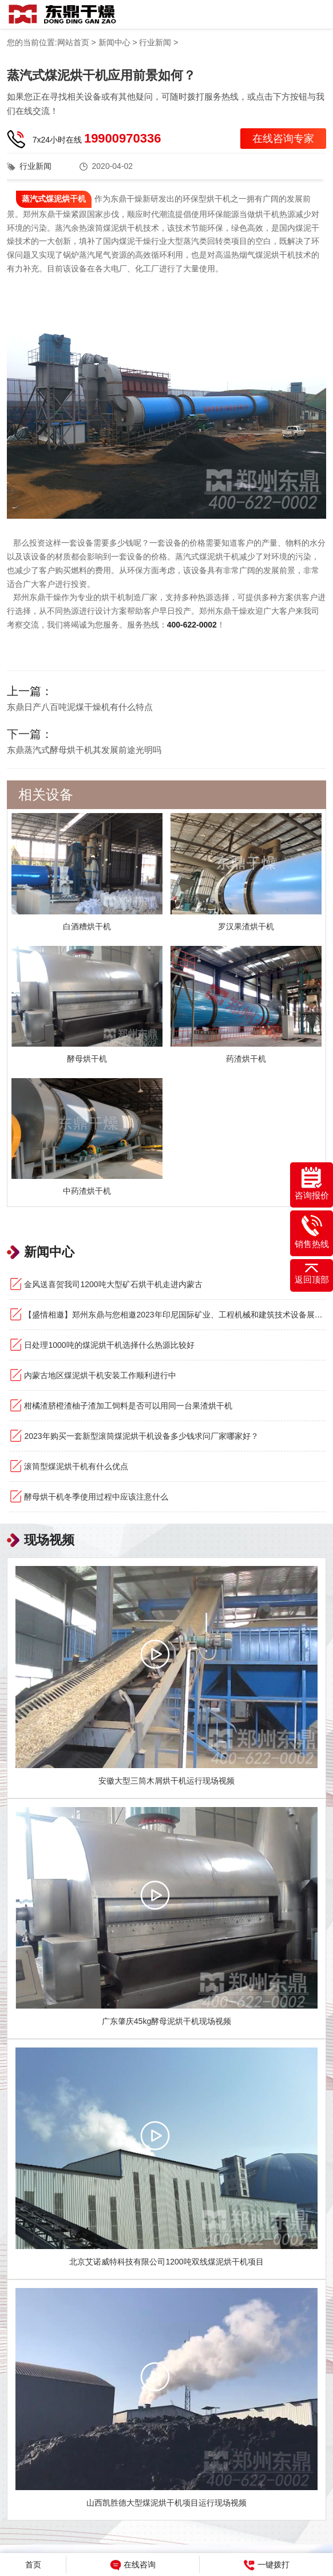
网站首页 (73, 42)
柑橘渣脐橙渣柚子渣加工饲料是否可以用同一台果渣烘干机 (128, 1405)
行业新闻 (155, 42)
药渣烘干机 (246, 1058)
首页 (33, 2564)
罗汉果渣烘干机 (246, 926)
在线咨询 (133, 2565)
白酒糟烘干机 (87, 926)
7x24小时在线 (97, 138)
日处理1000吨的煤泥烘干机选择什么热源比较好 (109, 1345)
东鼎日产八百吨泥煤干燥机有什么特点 (80, 707)
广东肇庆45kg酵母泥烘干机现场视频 (166, 2021)
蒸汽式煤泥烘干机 (54, 198)
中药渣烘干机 (87, 1191)
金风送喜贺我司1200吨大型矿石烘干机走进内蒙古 (113, 1284)
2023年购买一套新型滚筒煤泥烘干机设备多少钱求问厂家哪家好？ (141, 1436)
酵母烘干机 (87, 1058)
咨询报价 (312, 1183)
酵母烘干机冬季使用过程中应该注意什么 (96, 1496)
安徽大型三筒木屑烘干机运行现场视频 (166, 1780)
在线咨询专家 (283, 138)
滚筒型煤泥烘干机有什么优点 (76, 1466)
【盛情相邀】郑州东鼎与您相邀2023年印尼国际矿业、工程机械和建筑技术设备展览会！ (174, 1314)
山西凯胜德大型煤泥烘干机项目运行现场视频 (166, 2502)
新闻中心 (114, 42)
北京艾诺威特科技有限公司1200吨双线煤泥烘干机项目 (166, 2261)
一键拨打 (267, 2565)
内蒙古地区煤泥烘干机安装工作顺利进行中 (100, 1375)
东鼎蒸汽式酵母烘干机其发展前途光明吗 (84, 750)
